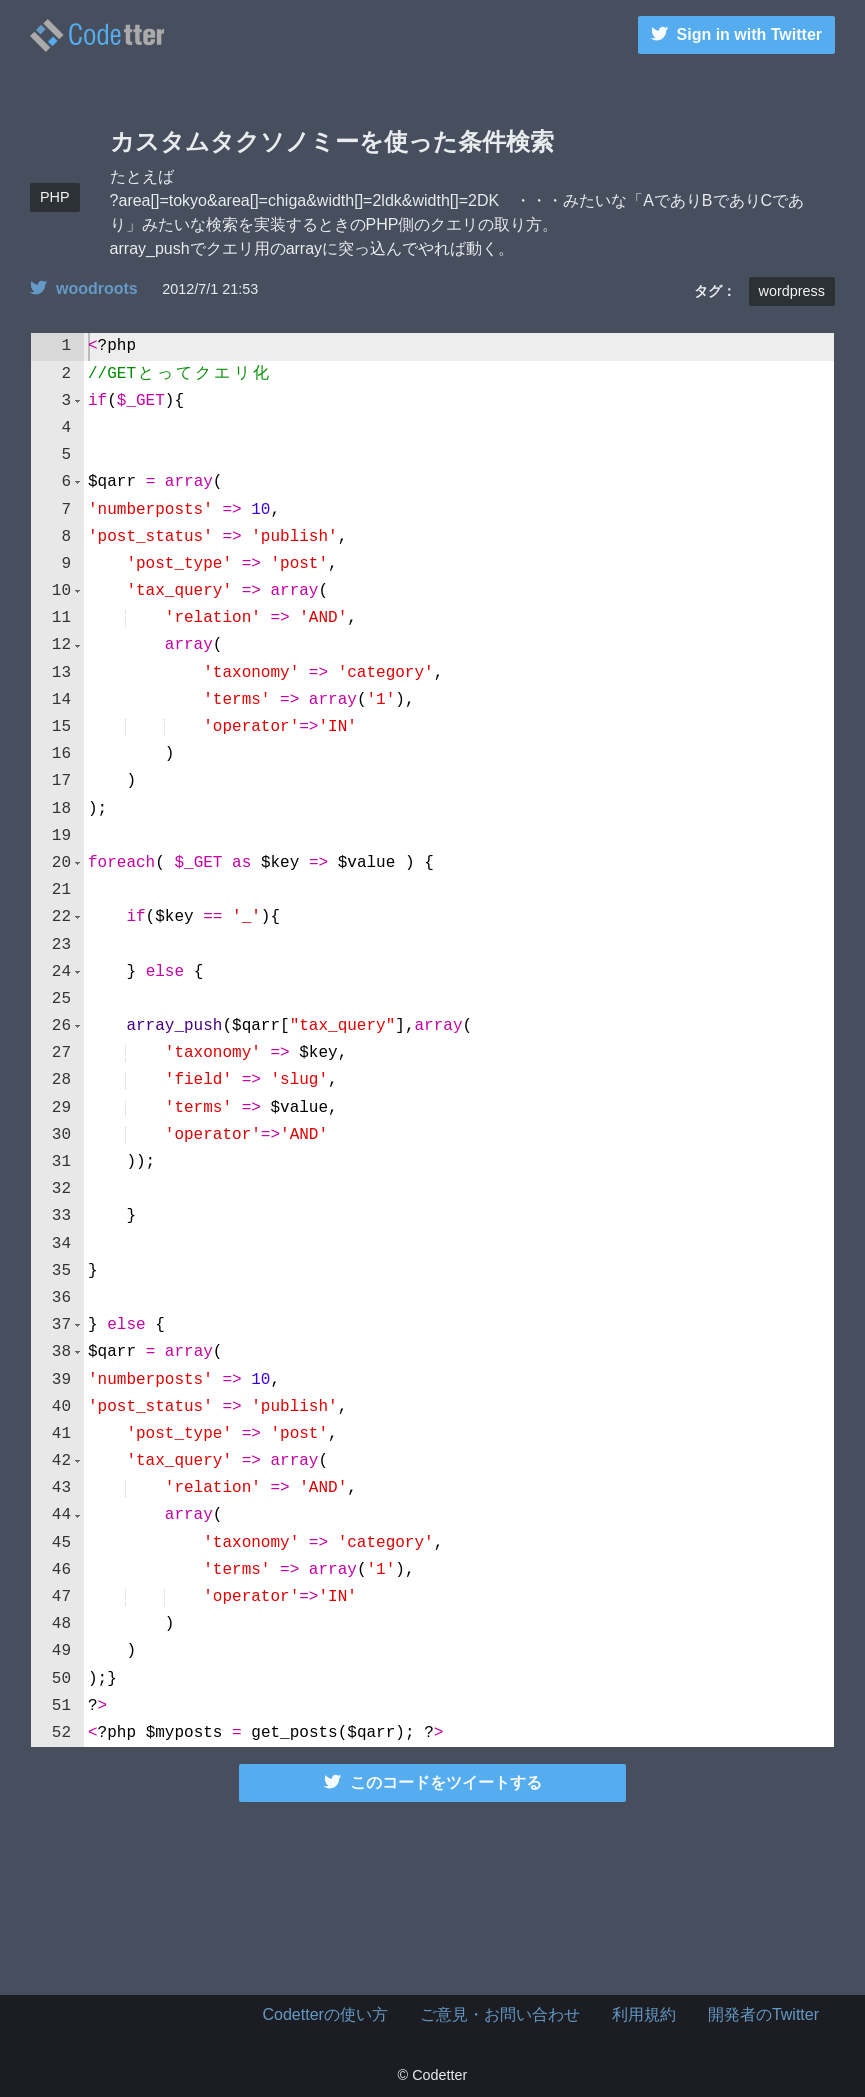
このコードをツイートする (433, 1782)
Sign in (736, 34)
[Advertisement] (433, 1895)
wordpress (792, 291)
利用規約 (644, 2014)
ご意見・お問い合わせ (500, 2014)
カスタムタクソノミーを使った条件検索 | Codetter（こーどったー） (97, 35)
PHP (55, 197)
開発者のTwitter (763, 2014)
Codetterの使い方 (325, 2014)
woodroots (84, 288)
